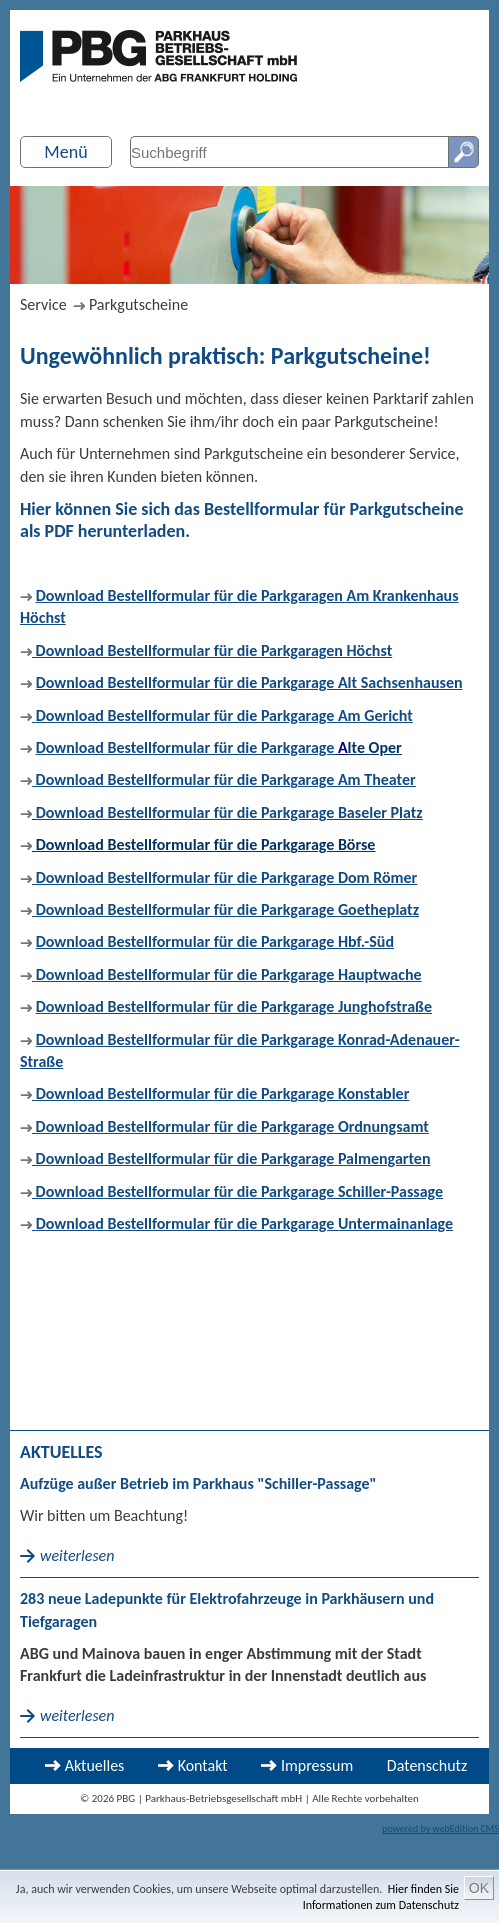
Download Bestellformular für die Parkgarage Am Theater (224, 779)
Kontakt (203, 1765)
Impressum (317, 1765)
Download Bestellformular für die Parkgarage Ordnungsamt (230, 1126)
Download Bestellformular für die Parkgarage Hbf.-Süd (215, 941)
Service (43, 304)
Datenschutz (427, 1765)
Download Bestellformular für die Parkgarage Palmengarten (231, 1158)
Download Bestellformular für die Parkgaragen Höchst (206, 650)
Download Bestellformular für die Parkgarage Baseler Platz (229, 812)
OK (479, 1888)
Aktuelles (95, 1765)
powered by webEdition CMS (440, 1828)
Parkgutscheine (138, 304)
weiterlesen (77, 1555)
